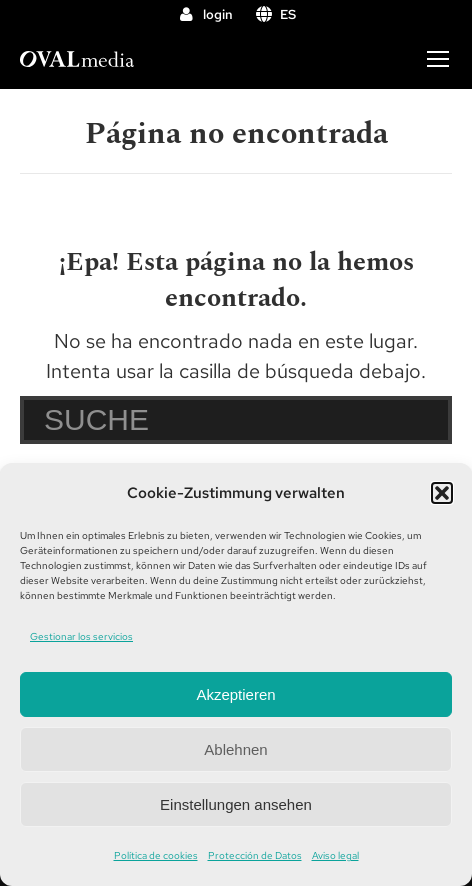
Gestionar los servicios (81, 636)
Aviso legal (335, 855)
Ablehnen (235, 749)
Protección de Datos (255, 855)
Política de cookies (156, 855)
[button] (442, 493)
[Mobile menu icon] (438, 59)
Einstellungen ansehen (236, 804)
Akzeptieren (235, 694)
